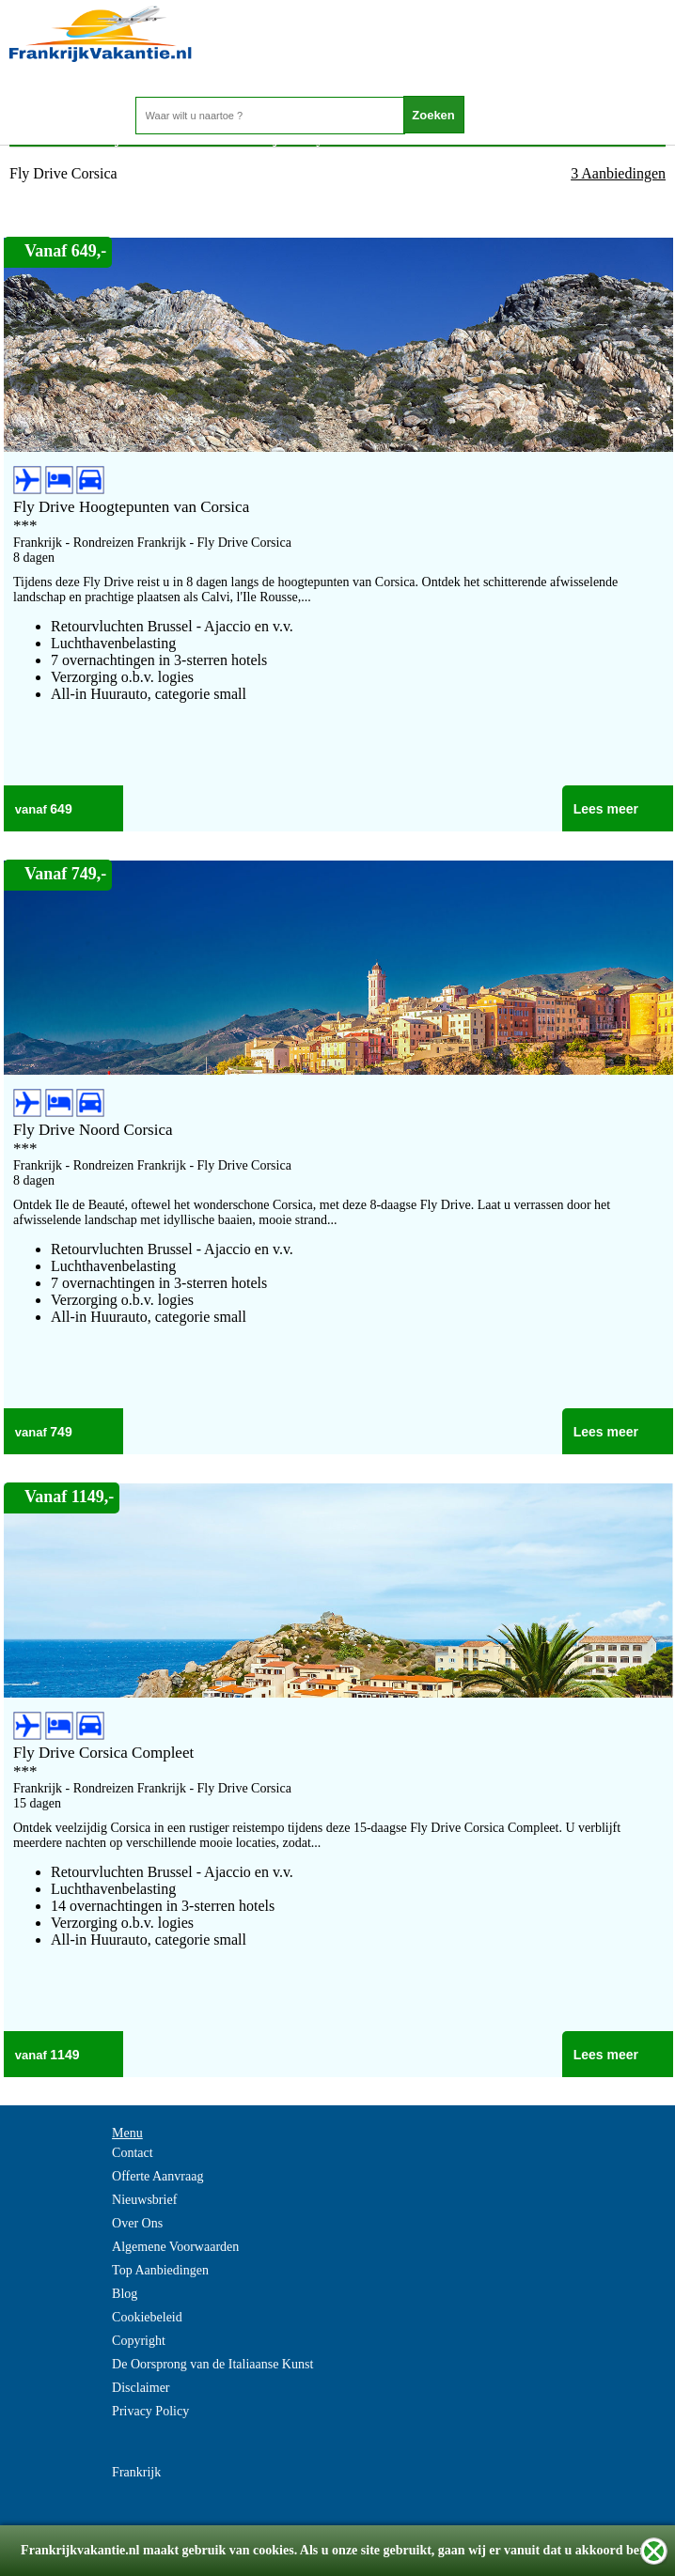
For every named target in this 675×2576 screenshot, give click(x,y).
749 (60, 1431)
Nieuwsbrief (144, 2200)
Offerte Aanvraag (157, 2176)
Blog (124, 2294)
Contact (132, 2153)
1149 (64, 2054)
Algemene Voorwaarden (175, 2247)
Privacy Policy (150, 2411)
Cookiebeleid (147, 2317)
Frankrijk (136, 2472)
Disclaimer (140, 2388)
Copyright (138, 2341)
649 (60, 808)
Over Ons (137, 2223)
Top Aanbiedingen (160, 2270)
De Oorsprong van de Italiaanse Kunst (212, 2364)
